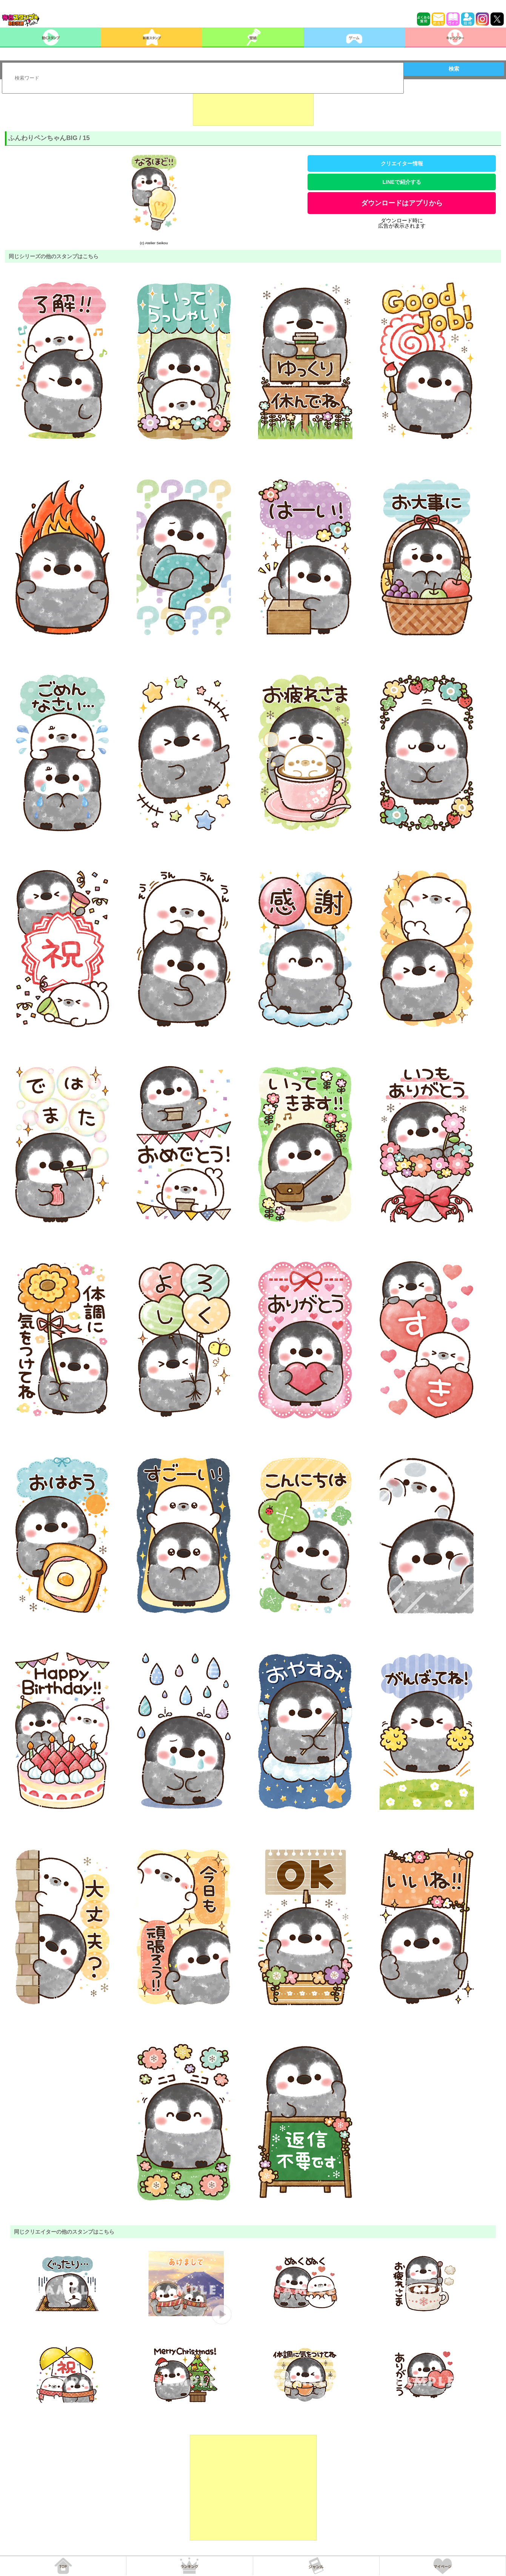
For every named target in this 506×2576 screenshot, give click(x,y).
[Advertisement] (253, 107)
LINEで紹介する (402, 182)
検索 (454, 69)
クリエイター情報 (402, 163)
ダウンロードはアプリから (402, 203)
